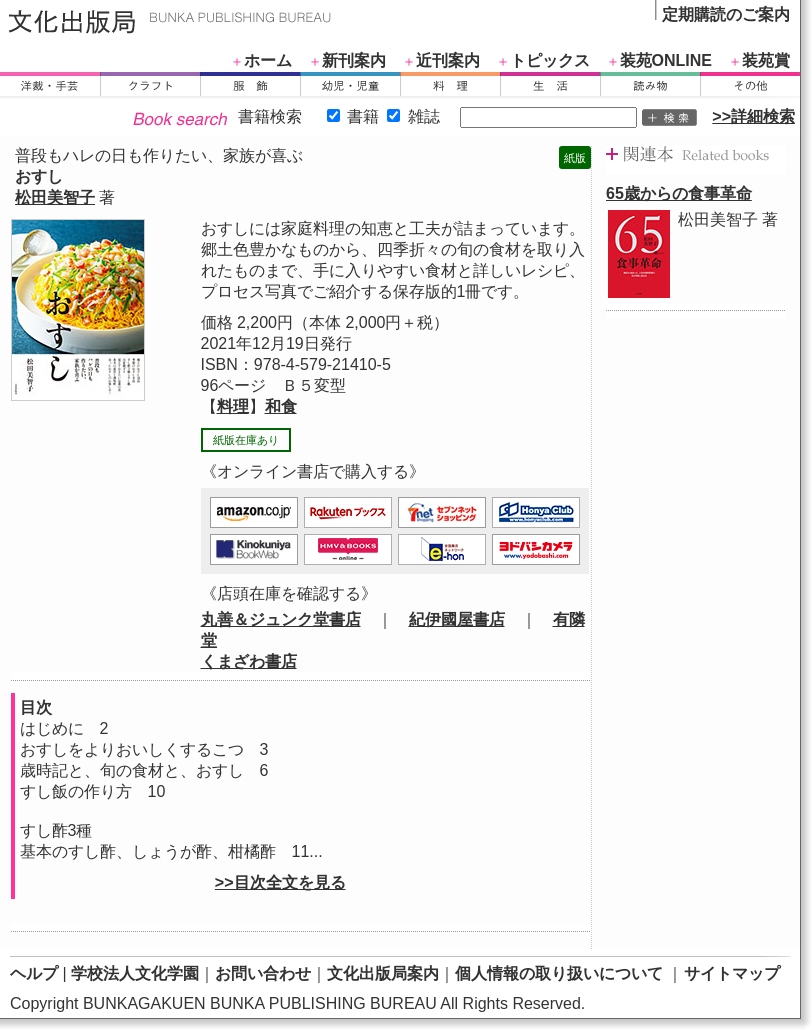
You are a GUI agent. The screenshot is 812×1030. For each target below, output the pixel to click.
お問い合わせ (263, 973)
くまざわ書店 (249, 661)
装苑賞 (766, 60)
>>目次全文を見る (280, 882)
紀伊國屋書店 (457, 619)
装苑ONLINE (666, 60)
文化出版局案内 (383, 973)
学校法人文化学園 (135, 973)
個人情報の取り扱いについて (559, 973)
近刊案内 (448, 60)
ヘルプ (34, 973)
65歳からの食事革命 (679, 193)
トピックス (550, 60)
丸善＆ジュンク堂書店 (281, 619)
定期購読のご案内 (726, 14)
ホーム (268, 60)
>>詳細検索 (753, 116)
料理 (233, 406)
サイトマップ (732, 973)
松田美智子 (55, 197)
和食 (281, 406)
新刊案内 (354, 60)
